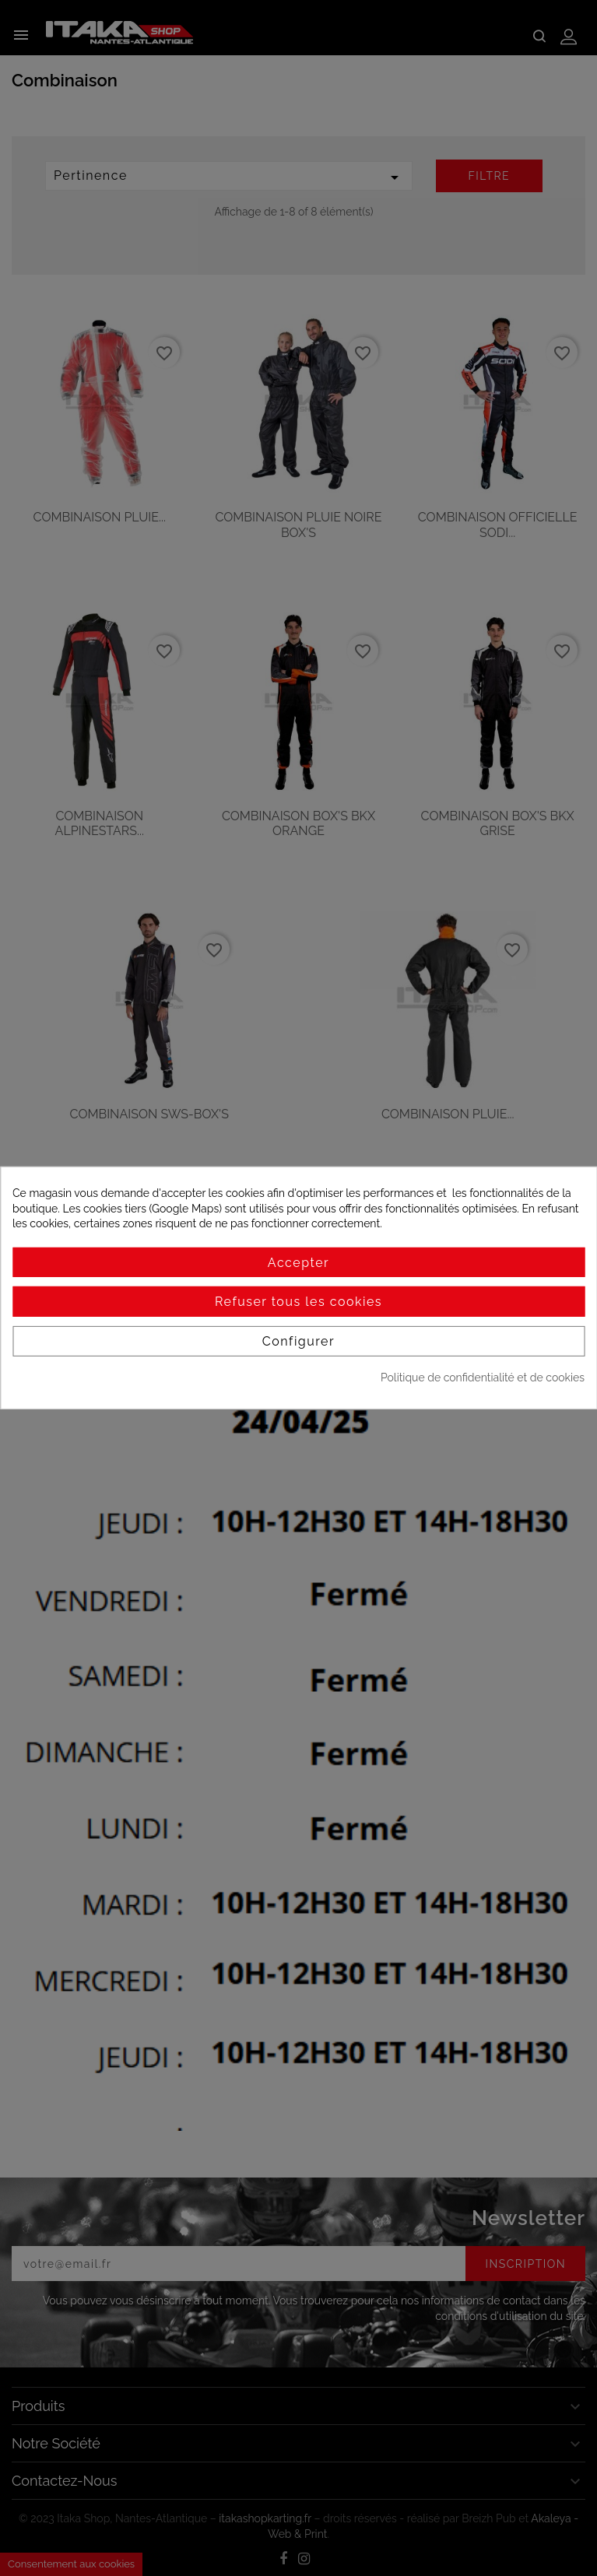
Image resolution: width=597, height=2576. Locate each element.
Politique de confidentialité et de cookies (483, 1377)
